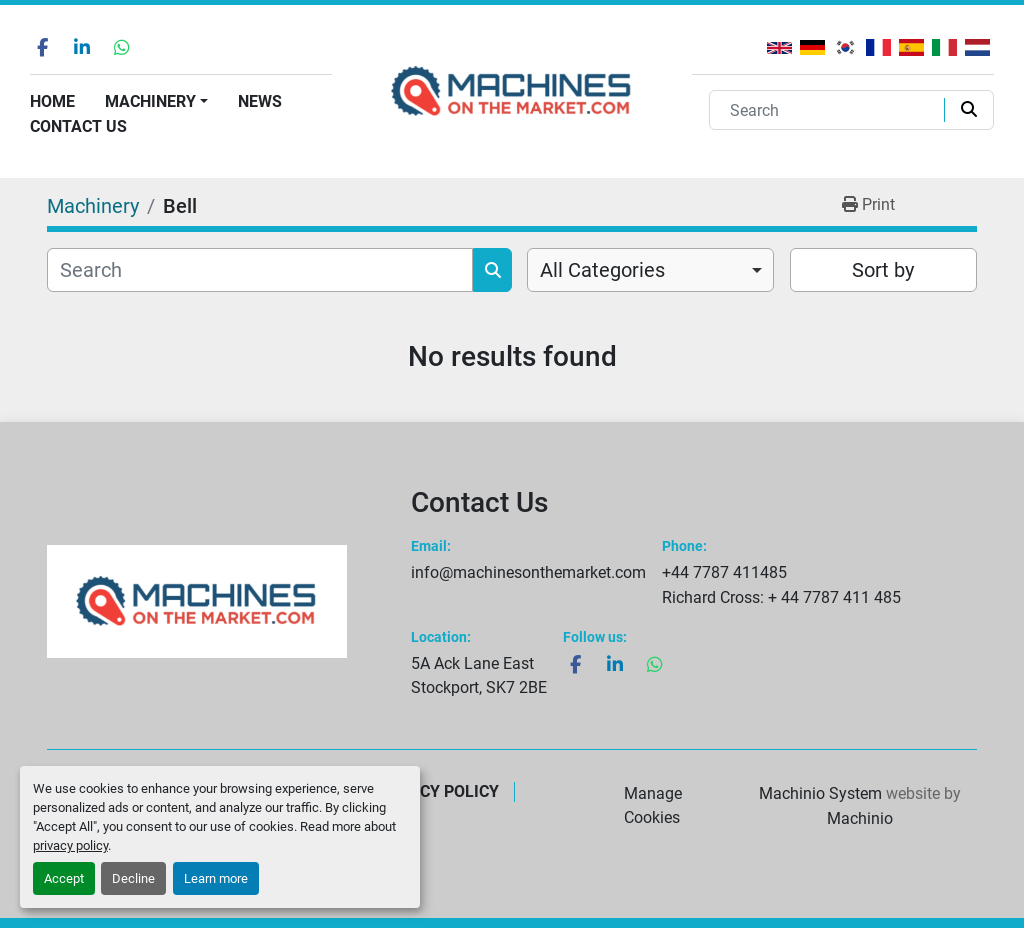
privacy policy (70, 845)
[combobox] (650, 270)
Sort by (883, 270)
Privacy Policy (437, 791)
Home (52, 101)
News (260, 101)
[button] (156, 102)
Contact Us (78, 126)
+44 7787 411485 (724, 572)
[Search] (831, 110)
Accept (64, 878)
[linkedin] (82, 47)
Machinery (150, 101)
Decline (133, 878)
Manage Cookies (653, 805)
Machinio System (820, 793)
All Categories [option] (602, 270)
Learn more (216, 878)
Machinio (860, 818)
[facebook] (42, 47)
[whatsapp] (122, 47)
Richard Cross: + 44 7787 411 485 (781, 597)
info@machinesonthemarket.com (528, 572)
